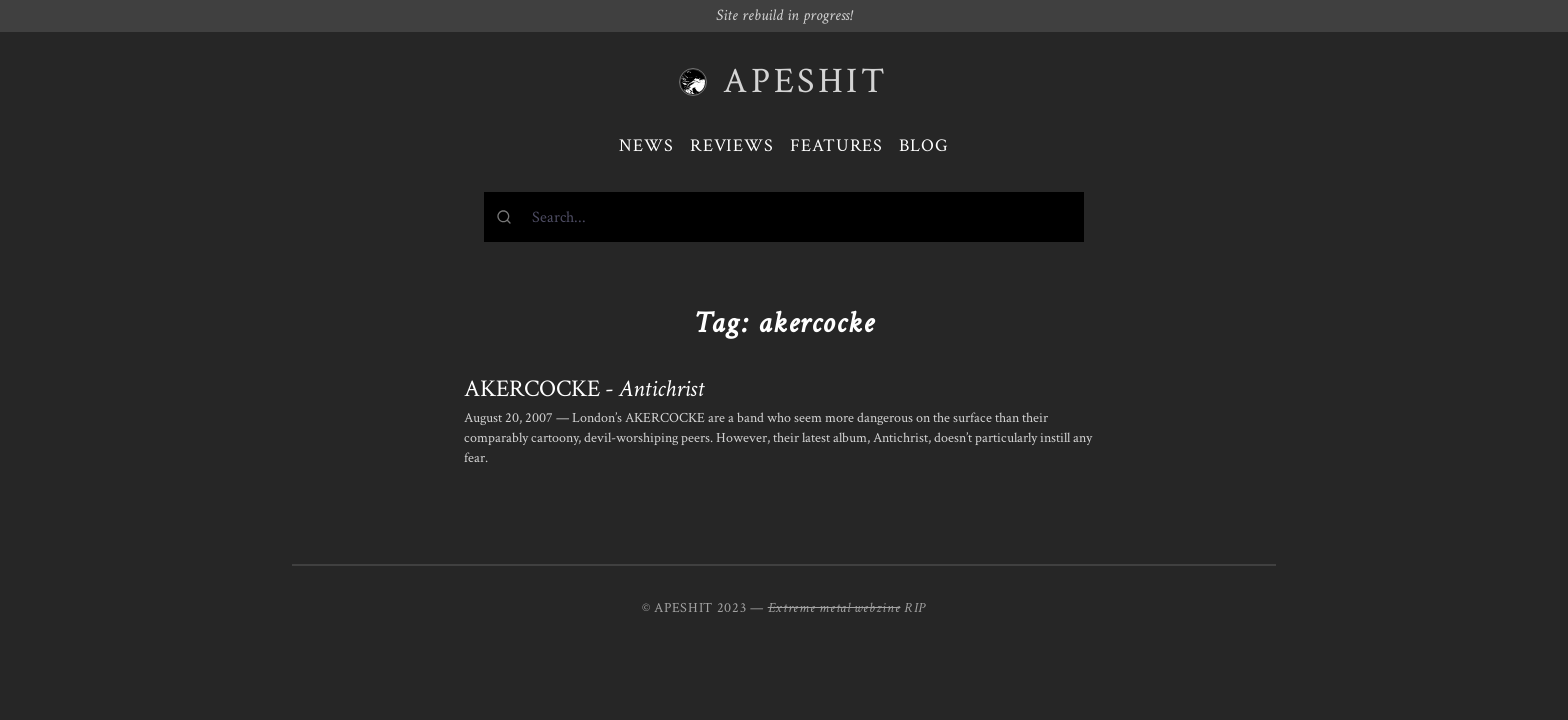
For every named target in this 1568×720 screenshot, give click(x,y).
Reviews (732, 145)
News (646, 145)
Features (836, 145)
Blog (924, 145)
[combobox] (784, 217)
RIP (915, 608)
